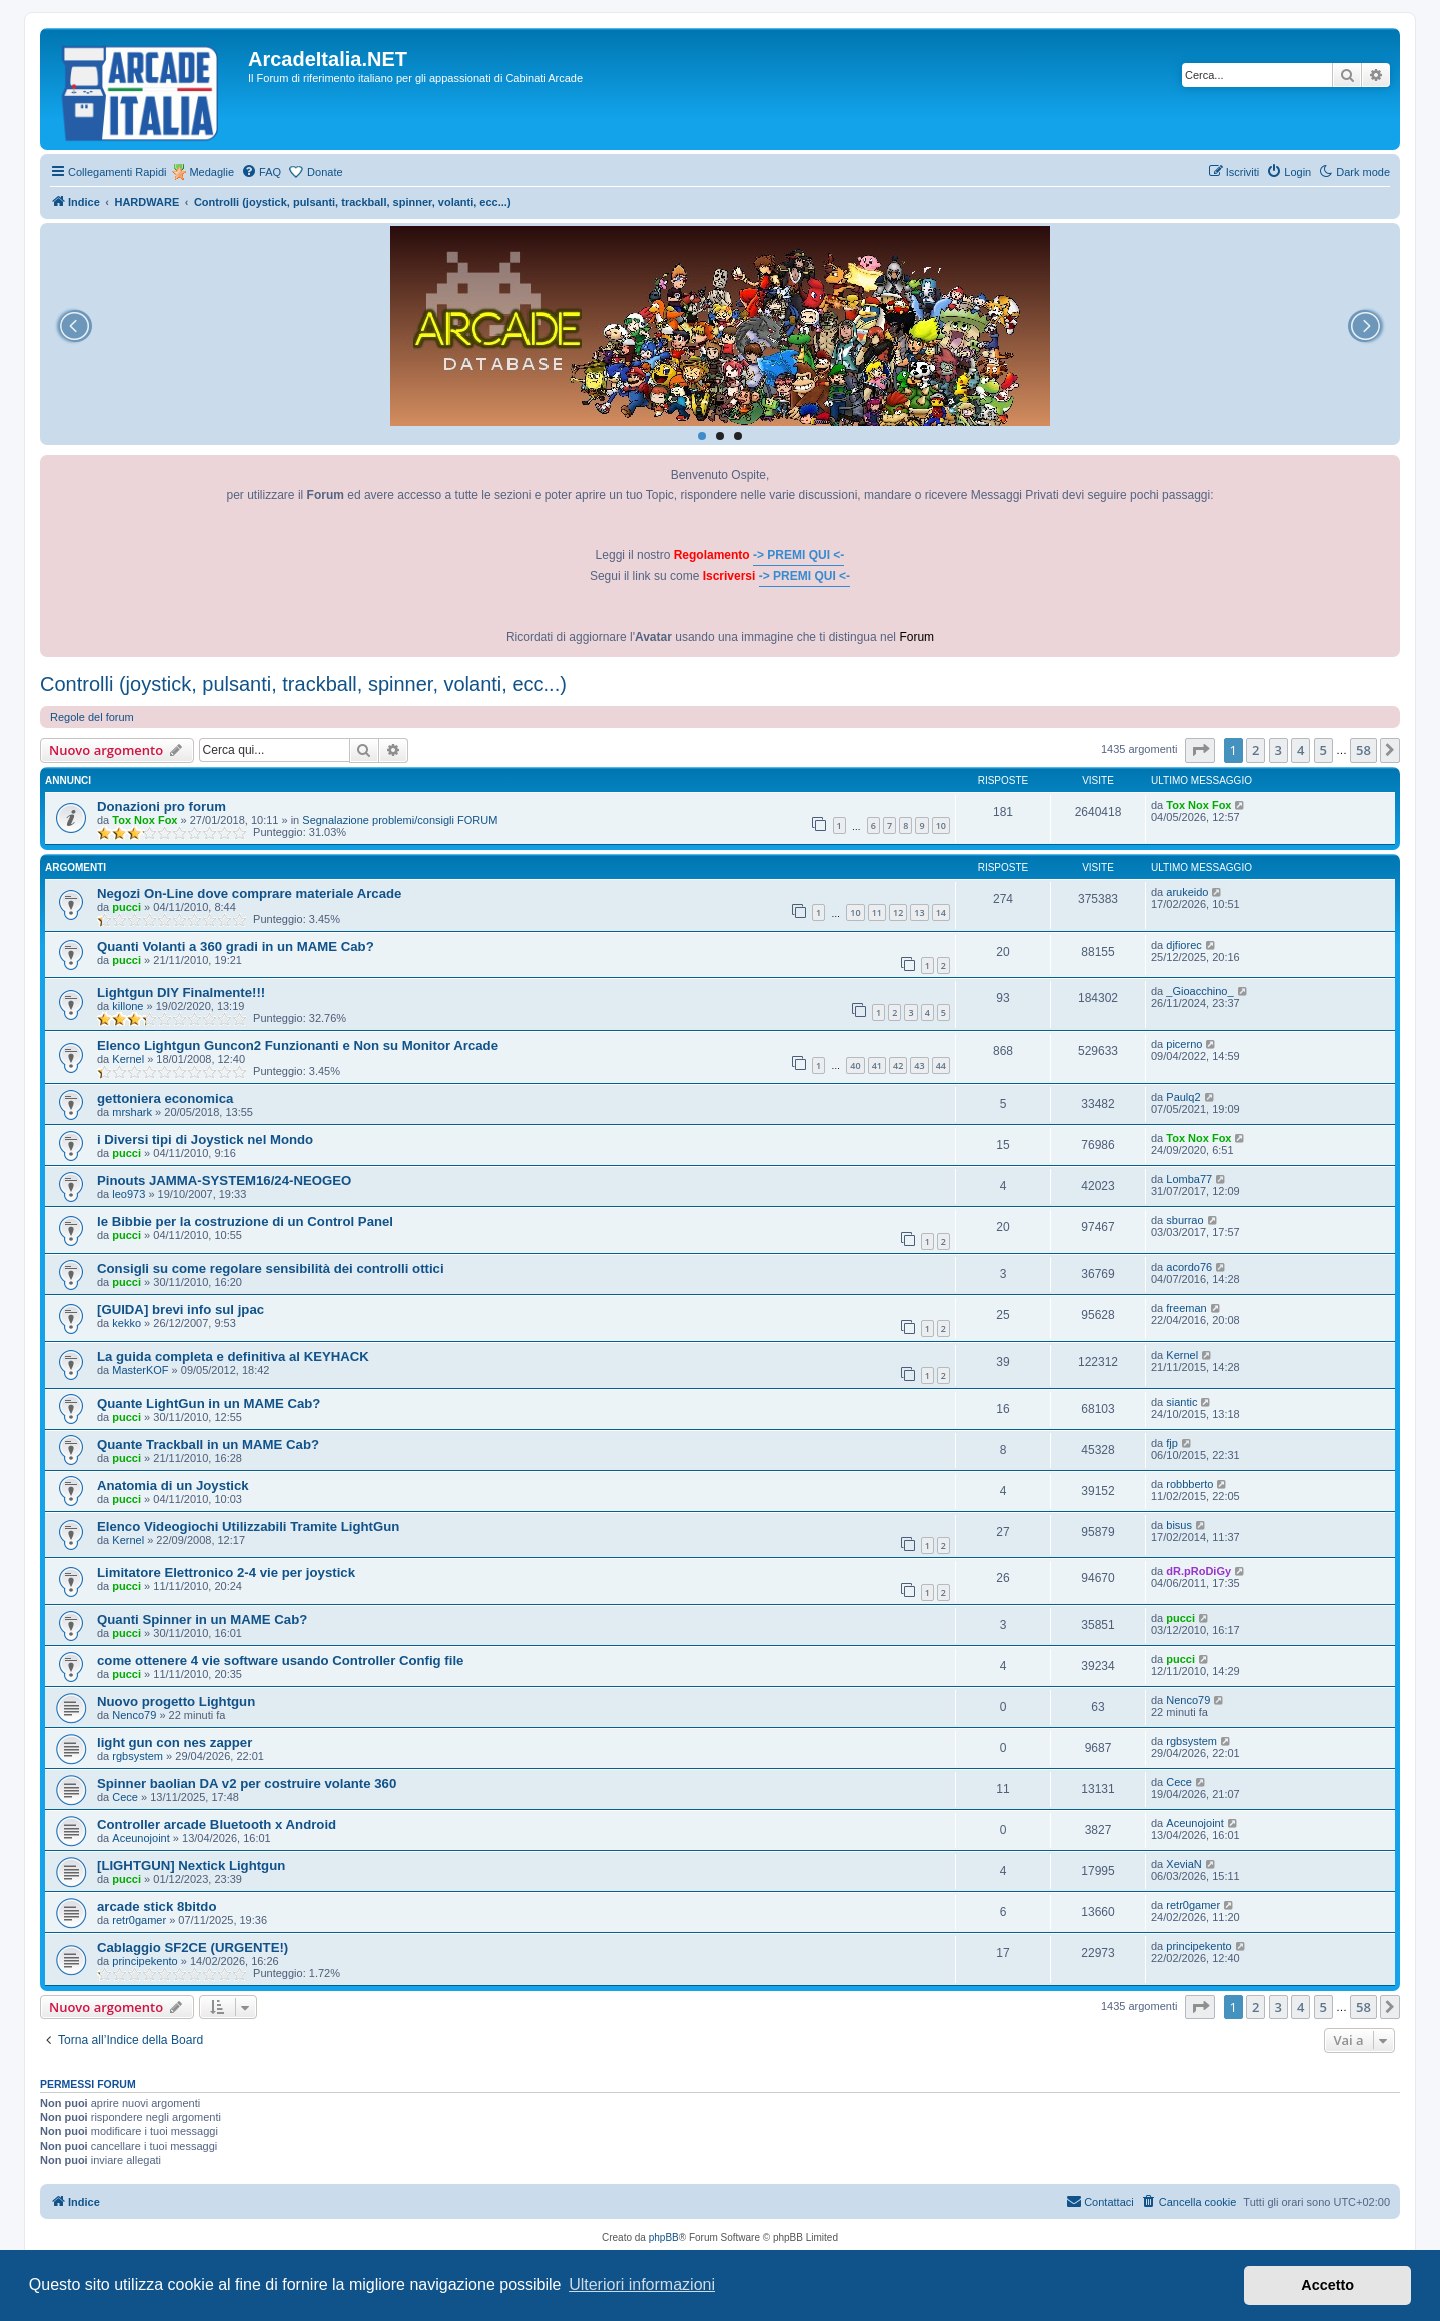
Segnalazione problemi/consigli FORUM (399, 820)
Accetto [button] (1327, 2285)
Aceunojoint (141, 1838)
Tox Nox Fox (144, 820)
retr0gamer (139, 1920)
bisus (1179, 1525)
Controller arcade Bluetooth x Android (216, 1824)
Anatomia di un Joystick (173, 1485)
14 (941, 912)
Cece (125, 1797)
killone (127, 1006)
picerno (1184, 1044)
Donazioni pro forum (161, 806)
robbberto (1189, 1484)
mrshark (132, 1112)
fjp (1172, 1443)
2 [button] (1255, 750)
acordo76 (1189, 1267)
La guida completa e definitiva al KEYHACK (233, 1356)
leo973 (128, 1194)
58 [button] (1363, 750)
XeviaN (1183, 1864)
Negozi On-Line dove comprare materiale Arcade (249, 893)
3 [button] (1278, 750)
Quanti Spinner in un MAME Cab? (202, 1619)
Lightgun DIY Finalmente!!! (181, 992)
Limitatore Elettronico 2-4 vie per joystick (226, 1572)
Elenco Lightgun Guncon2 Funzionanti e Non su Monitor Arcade (297, 1045)
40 (855, 1065)
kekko (126, 1323)
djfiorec (1183, 945)
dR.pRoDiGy (1198, 1571)
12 (898, 912)
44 (941, 1065)
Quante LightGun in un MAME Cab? (208, 1403)
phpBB (664, 2237)
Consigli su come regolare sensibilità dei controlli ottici (270, 1268)
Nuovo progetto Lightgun (176, 1701)
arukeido (1187, 892)
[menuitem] (261, 172)
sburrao (1184, 1220)
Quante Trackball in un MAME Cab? (208, 1444)
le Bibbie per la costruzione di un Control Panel (245, 1221)
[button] (1200, 750)
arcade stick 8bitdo (156, 1906)
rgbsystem (137, 1756)
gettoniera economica (165, 1098)
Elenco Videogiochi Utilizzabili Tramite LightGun (248, 1526)
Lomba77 (1189, 1179)
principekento (144, 1961)
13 (919, 912)
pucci (126, 907)
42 (898, 1065)
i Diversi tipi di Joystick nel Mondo (205, 1139)
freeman (1186, 1308)
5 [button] (1323, 750)
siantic (1181, 1402)
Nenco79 (134, 1715)
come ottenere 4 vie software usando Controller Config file (280, 1660)
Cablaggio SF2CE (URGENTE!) (192, 1947)
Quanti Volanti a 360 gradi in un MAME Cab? (235, 946)
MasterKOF (140, 1370)
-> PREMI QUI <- (798, 555)
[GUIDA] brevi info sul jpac (180, 1309)
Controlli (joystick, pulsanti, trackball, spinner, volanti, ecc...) (303, 684)
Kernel (128, 1059)
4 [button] (1300, 750)
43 (919, 1065)
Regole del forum (92, 717)
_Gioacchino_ (1199, 991)
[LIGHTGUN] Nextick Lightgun (191, 1865)
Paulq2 (1183, 1097)
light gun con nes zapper (174, 1742)
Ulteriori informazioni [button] (642, 2284)
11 (877, 912)
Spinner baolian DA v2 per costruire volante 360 (246, 1783)
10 (941, 825)
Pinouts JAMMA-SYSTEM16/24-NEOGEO (224, 1180)
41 (877, 1065)
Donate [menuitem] (324, 172)
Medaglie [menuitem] (211, 172)
